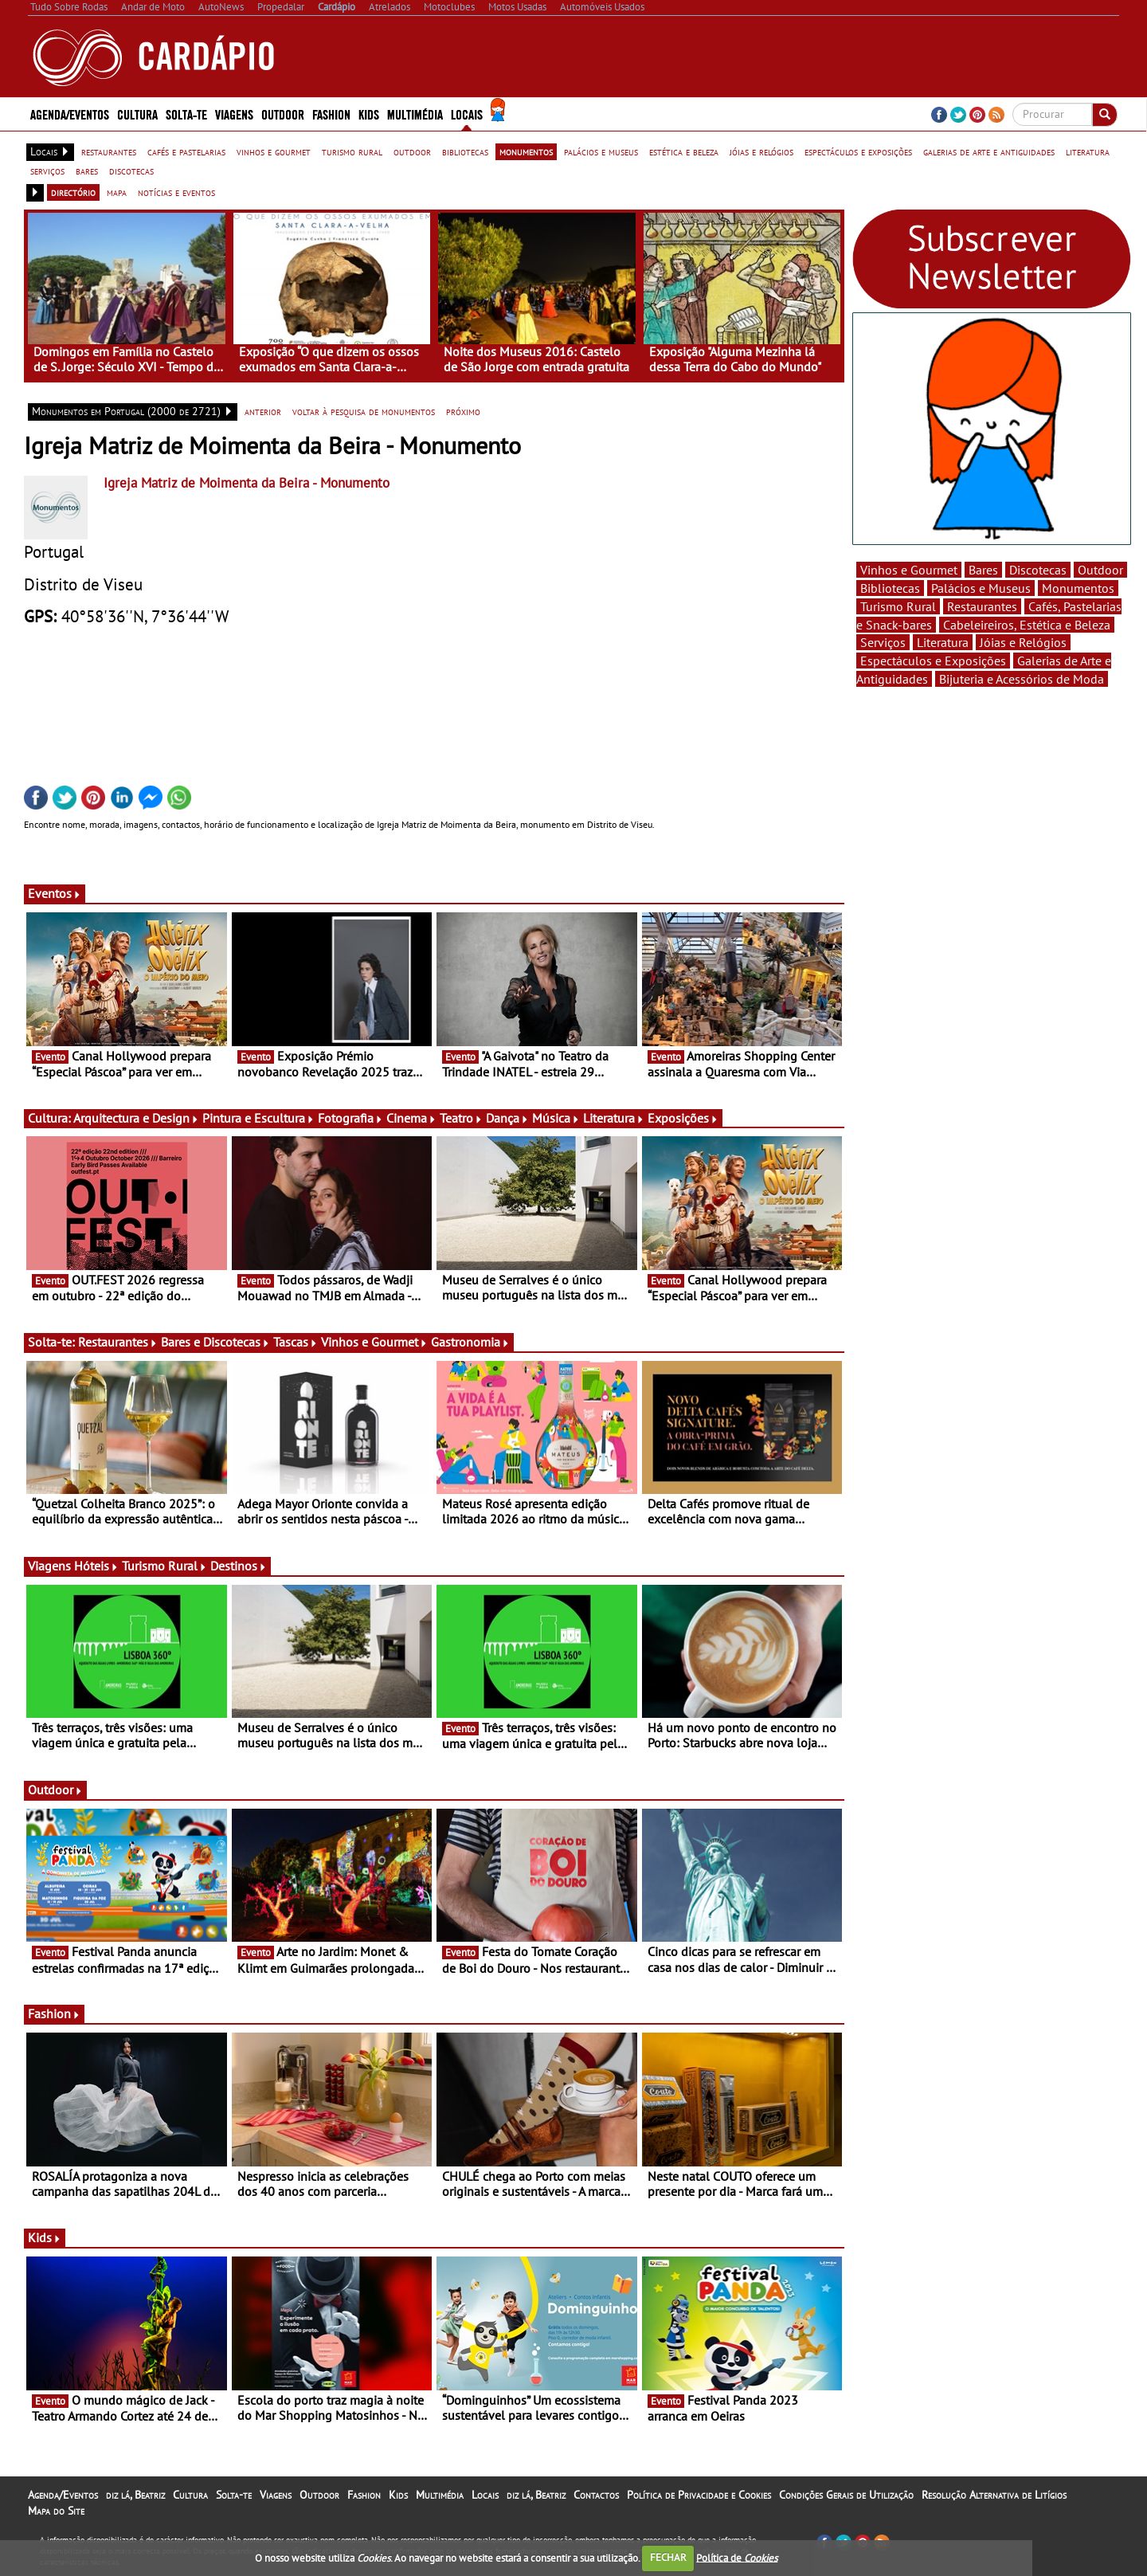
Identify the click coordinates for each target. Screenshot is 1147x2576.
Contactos (596, 2495)
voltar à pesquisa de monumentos (363, 411)
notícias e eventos (176, 192)
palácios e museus (601, 151)
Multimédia (415, 113)
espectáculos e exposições (858, 151)
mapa (117, 192)
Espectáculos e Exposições (933, 661)
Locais (467, 113)
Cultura (137, 113)
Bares (983, 570)
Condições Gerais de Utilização (846, 2495)
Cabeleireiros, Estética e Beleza (1026, 625)
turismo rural (352, 151)
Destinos (238, 1566)
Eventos (54, 893)
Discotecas (1038, 570)
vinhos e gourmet (274, 151)
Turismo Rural (164, 1566)
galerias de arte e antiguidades (989, 151)
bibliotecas (465, 151)
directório (73, 192)
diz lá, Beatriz (135, 2495)
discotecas (131, 170)
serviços (47, 170)
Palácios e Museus (981, 588)
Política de (736, 2557)
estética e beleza (683, 151)
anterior (263, 411)
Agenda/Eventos (69, 113)
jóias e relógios (761, 151)
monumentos (526, 151)
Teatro (461, 1118)
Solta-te (186, 113)
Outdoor (282, 113)
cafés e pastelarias (186, 151)
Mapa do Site (56, 2510)
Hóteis (96, 1566)
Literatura (613, 1118)
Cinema (411, 1118)
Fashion (331, 113)
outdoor (412, 151)
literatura (1088, 151)
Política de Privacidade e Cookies (699, 2495)
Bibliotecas (890, 588)
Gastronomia (470, 1342)
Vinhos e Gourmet (374, 1342)
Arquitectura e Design (136, 1118)
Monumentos (1078, 588)
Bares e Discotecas (215, 1342)
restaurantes (108, 151)
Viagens (234, 113)
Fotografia (350, 1118)
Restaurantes (118, 1342)
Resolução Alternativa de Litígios (994, 2495)
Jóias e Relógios (1023, 642)
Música (556, 1118)
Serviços (883, 642)
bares (87, 170)
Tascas (295, 1342)
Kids (368, 113)
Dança (507, 1118)
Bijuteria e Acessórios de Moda (1021, 679)
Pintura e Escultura (258, 1118)
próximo (463, 411)
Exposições (683, 1118)
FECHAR (668, 2557)
